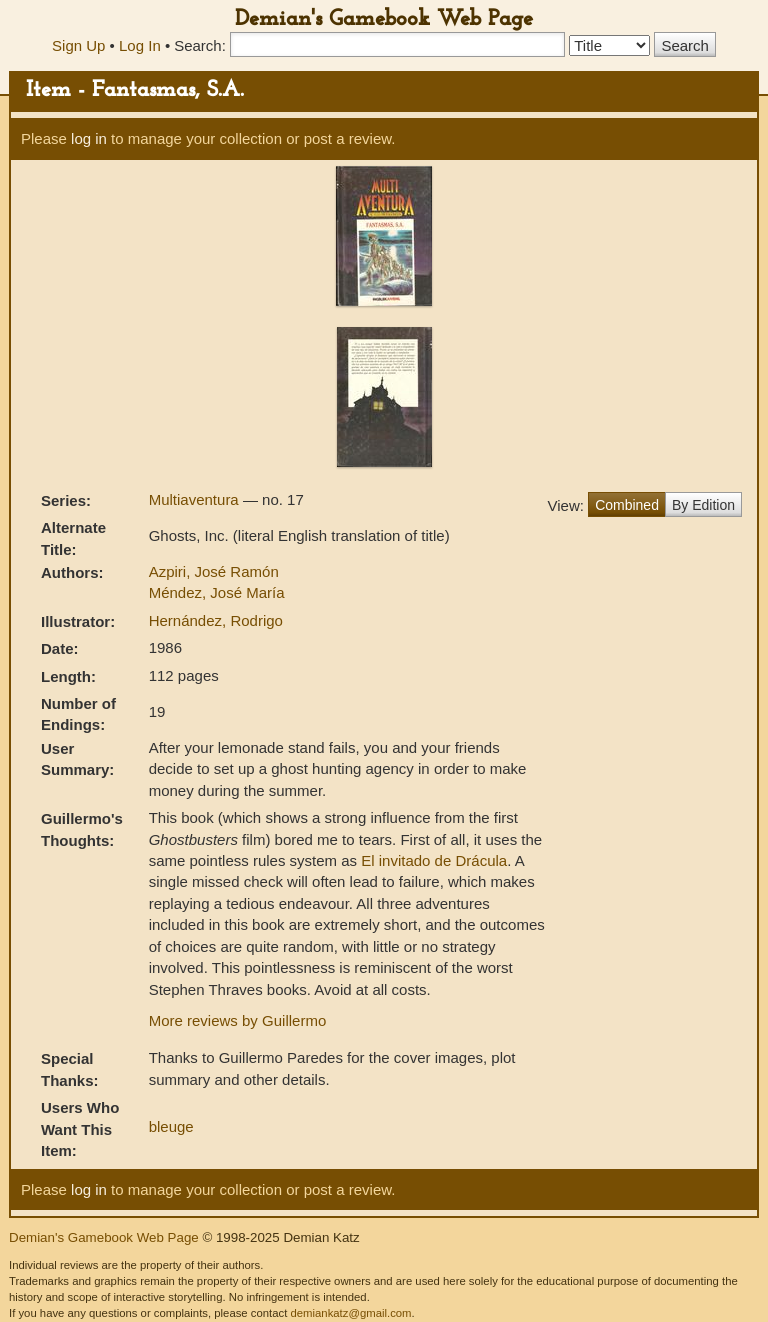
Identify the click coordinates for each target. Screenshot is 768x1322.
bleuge (171, 1126)
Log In (140, 45)
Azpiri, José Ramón (214, 571)
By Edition (703, 505)
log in (89, 138)
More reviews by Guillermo (238, 1020)
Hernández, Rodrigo (216, 620)
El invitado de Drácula (434, 860)
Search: (200, 45)
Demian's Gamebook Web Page (384, 19)
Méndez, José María (217, 592)
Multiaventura (196, 499)
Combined (627, 505)
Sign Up (78, 45)
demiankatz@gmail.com (350, 1313)
